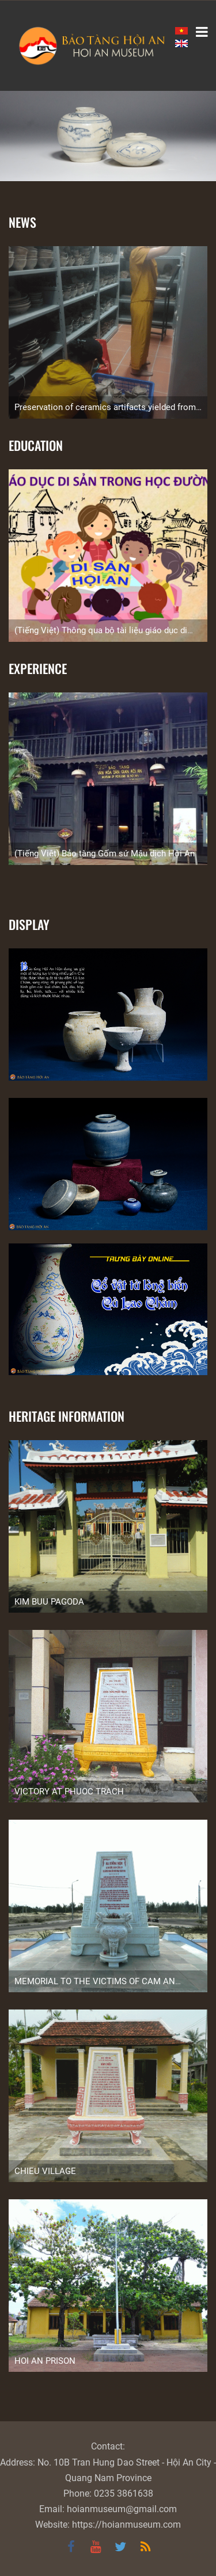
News (22, 222)
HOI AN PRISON (44, 2361)
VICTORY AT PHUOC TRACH (69, 1791)
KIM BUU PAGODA (49, 1602)
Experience (38, 668)
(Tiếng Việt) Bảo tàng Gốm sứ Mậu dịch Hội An (104, 853)
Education (36, 445)
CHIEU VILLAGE (45, 2171)
